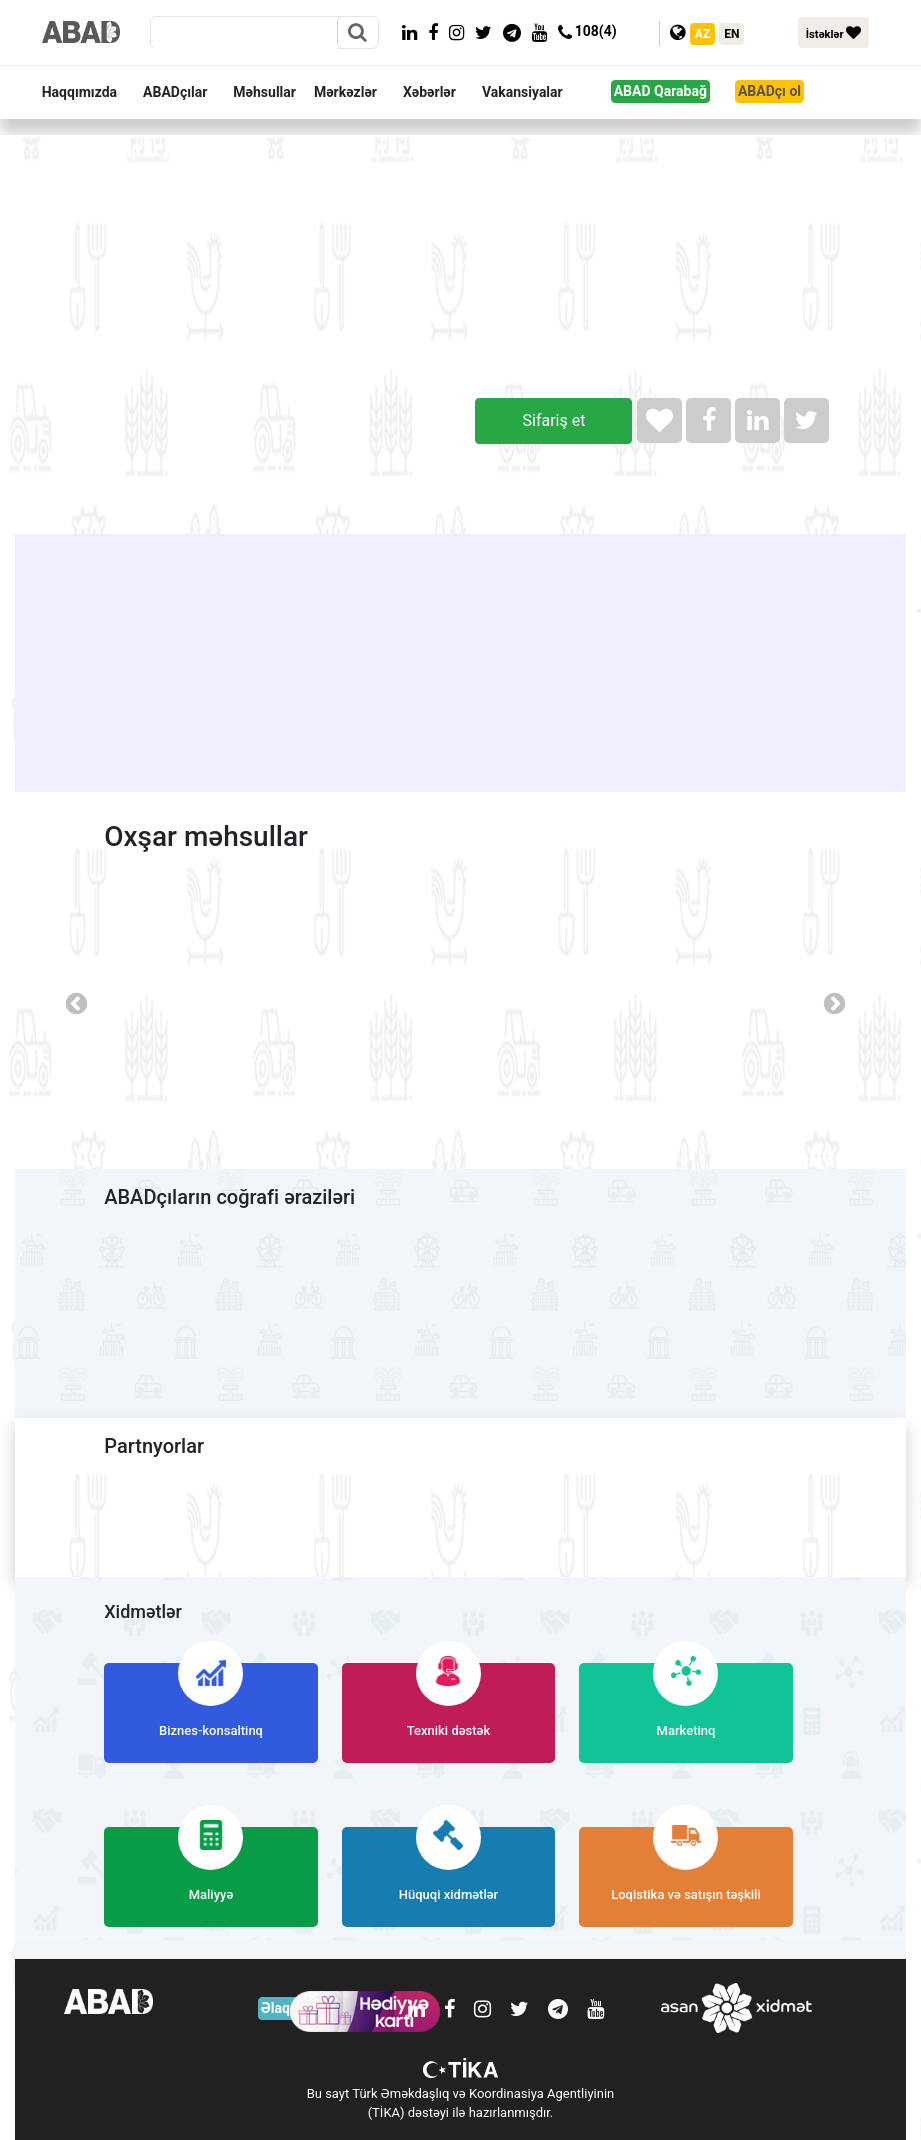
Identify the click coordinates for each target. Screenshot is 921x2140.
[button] (88, 92)
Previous (74, 1002)
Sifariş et (554, 420)
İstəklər (834, 33)
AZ (702, 34)
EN (731, 34)
